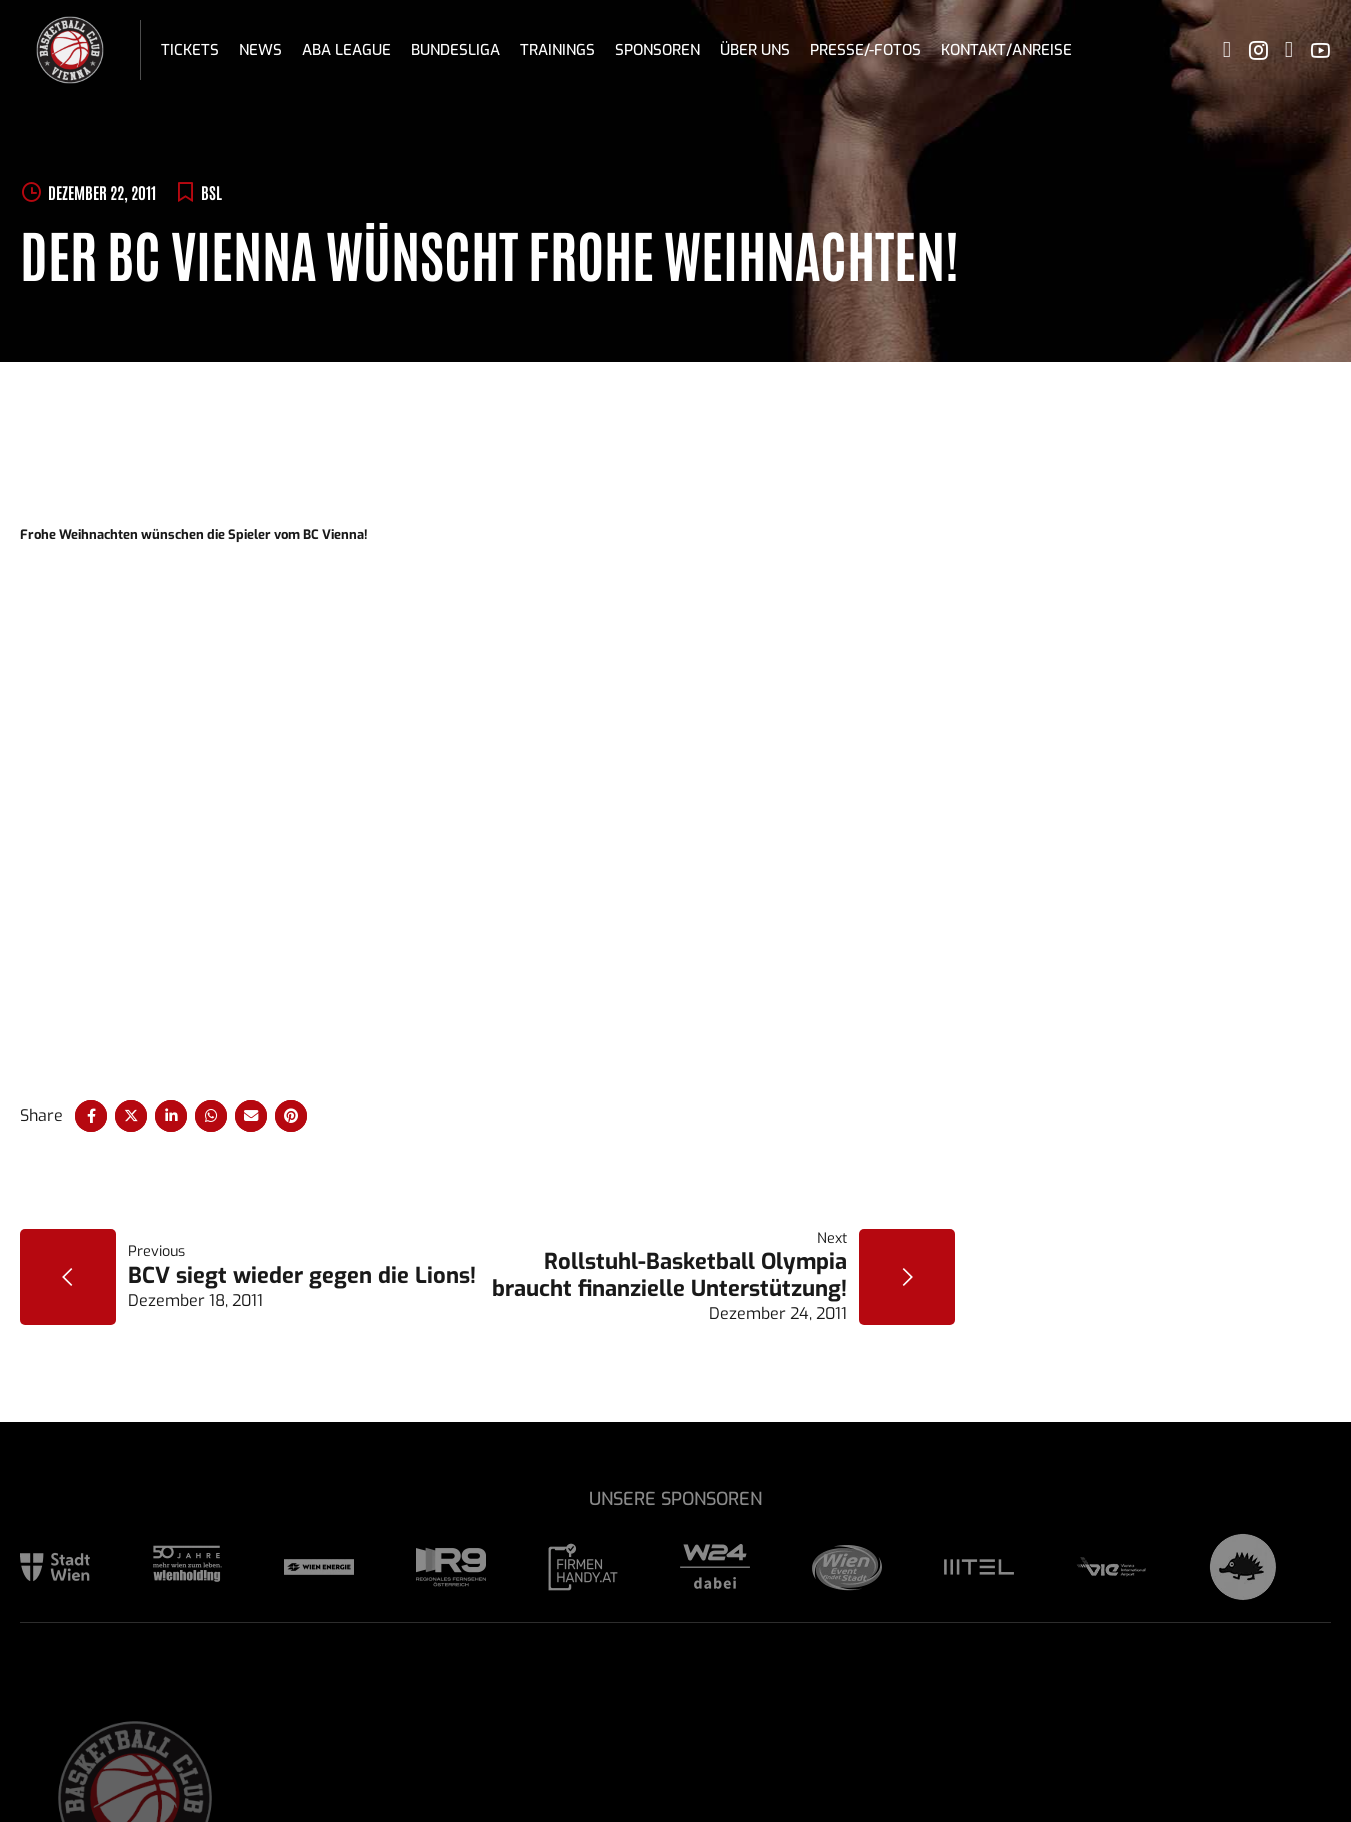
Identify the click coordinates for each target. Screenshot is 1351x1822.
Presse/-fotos (865, 50)
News (260, 50)
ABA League (346, 50)
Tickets (190, 50)
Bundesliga (455, 50)
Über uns (755, 50)
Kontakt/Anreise (1006, 50)
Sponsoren (657, 50)
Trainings (557, 50)
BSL (211, 192)
